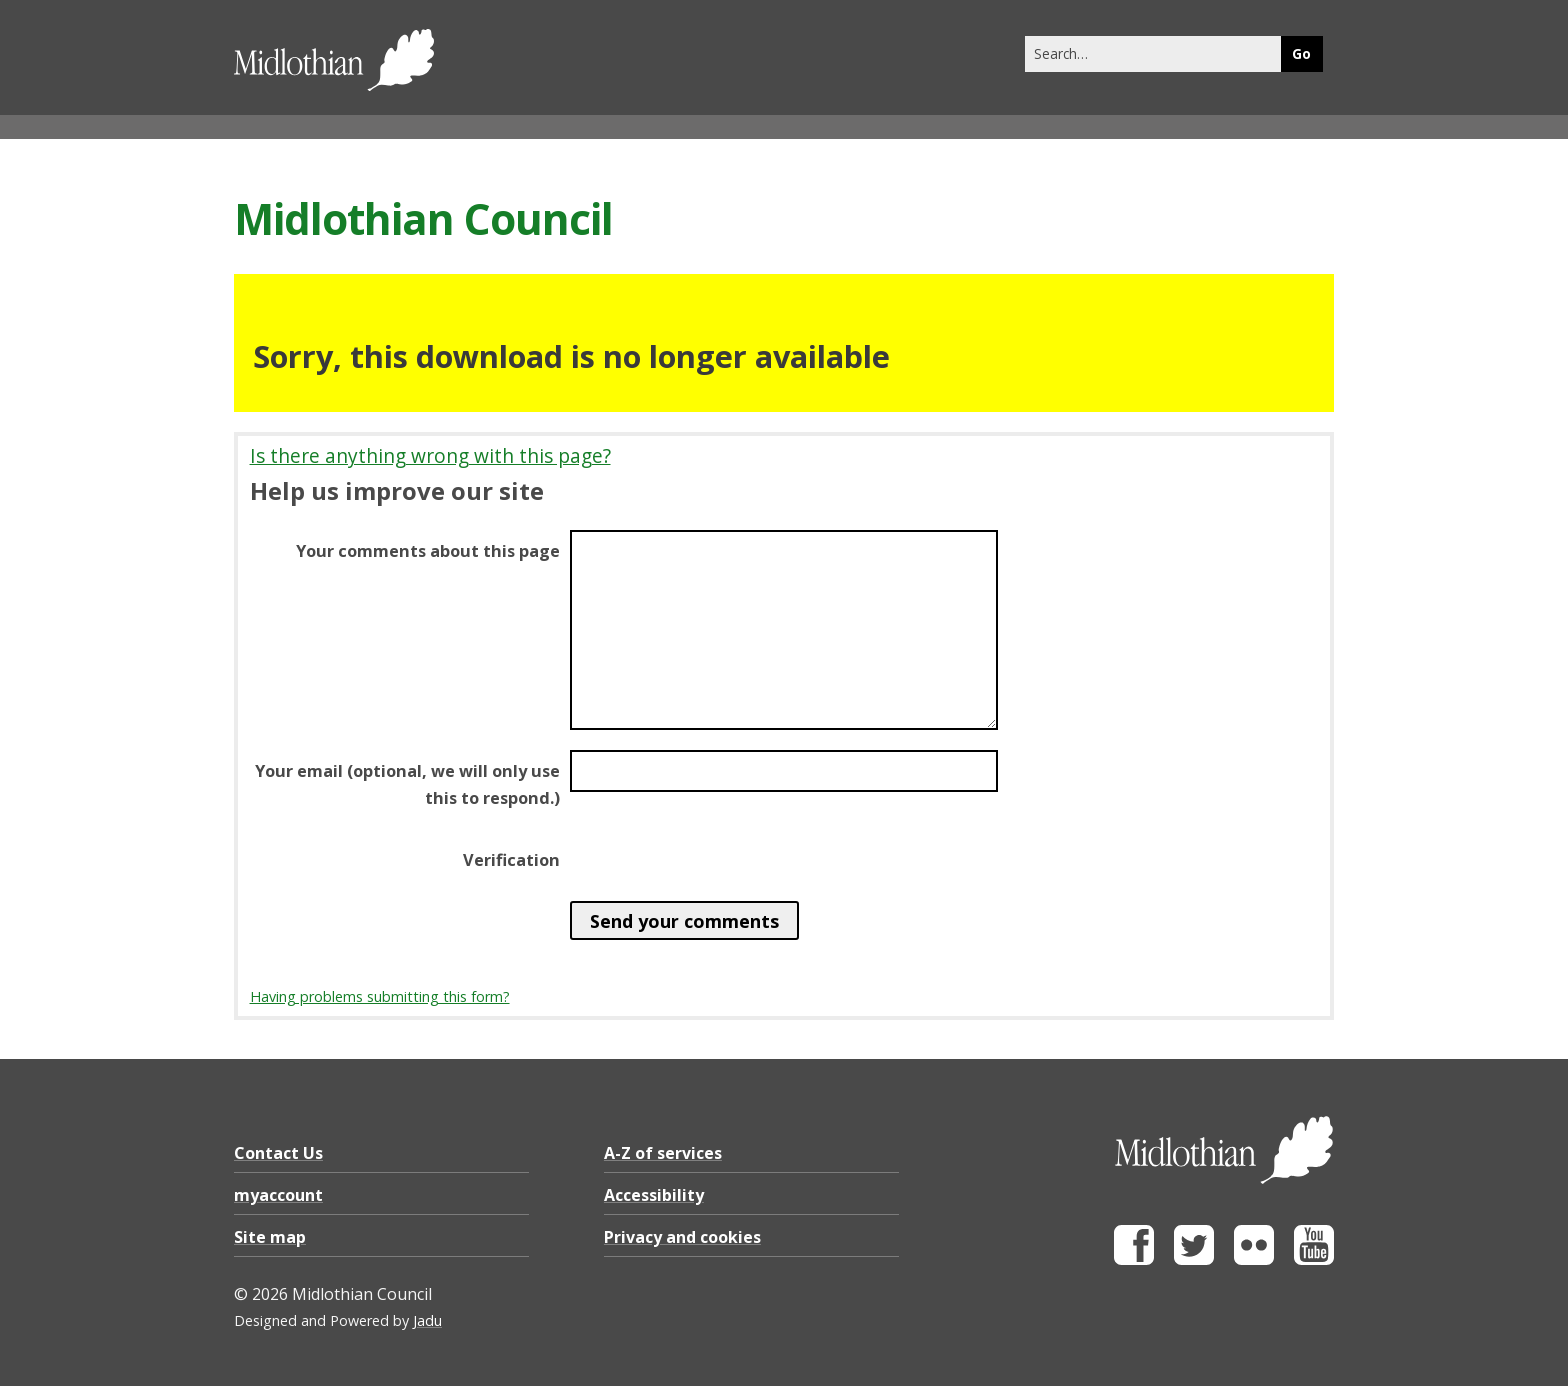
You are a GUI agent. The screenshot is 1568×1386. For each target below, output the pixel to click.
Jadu (427, 1320)
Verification (511, 860)
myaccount (278, 1195)
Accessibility (654, 1195)
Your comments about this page (428, 551)
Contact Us (278, 1153)
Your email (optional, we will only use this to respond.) (407, 784)
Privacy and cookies (682, 1237)
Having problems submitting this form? (380, 996)
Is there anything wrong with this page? (430, 455)
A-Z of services (663, 1153)
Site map (270, 1237)
